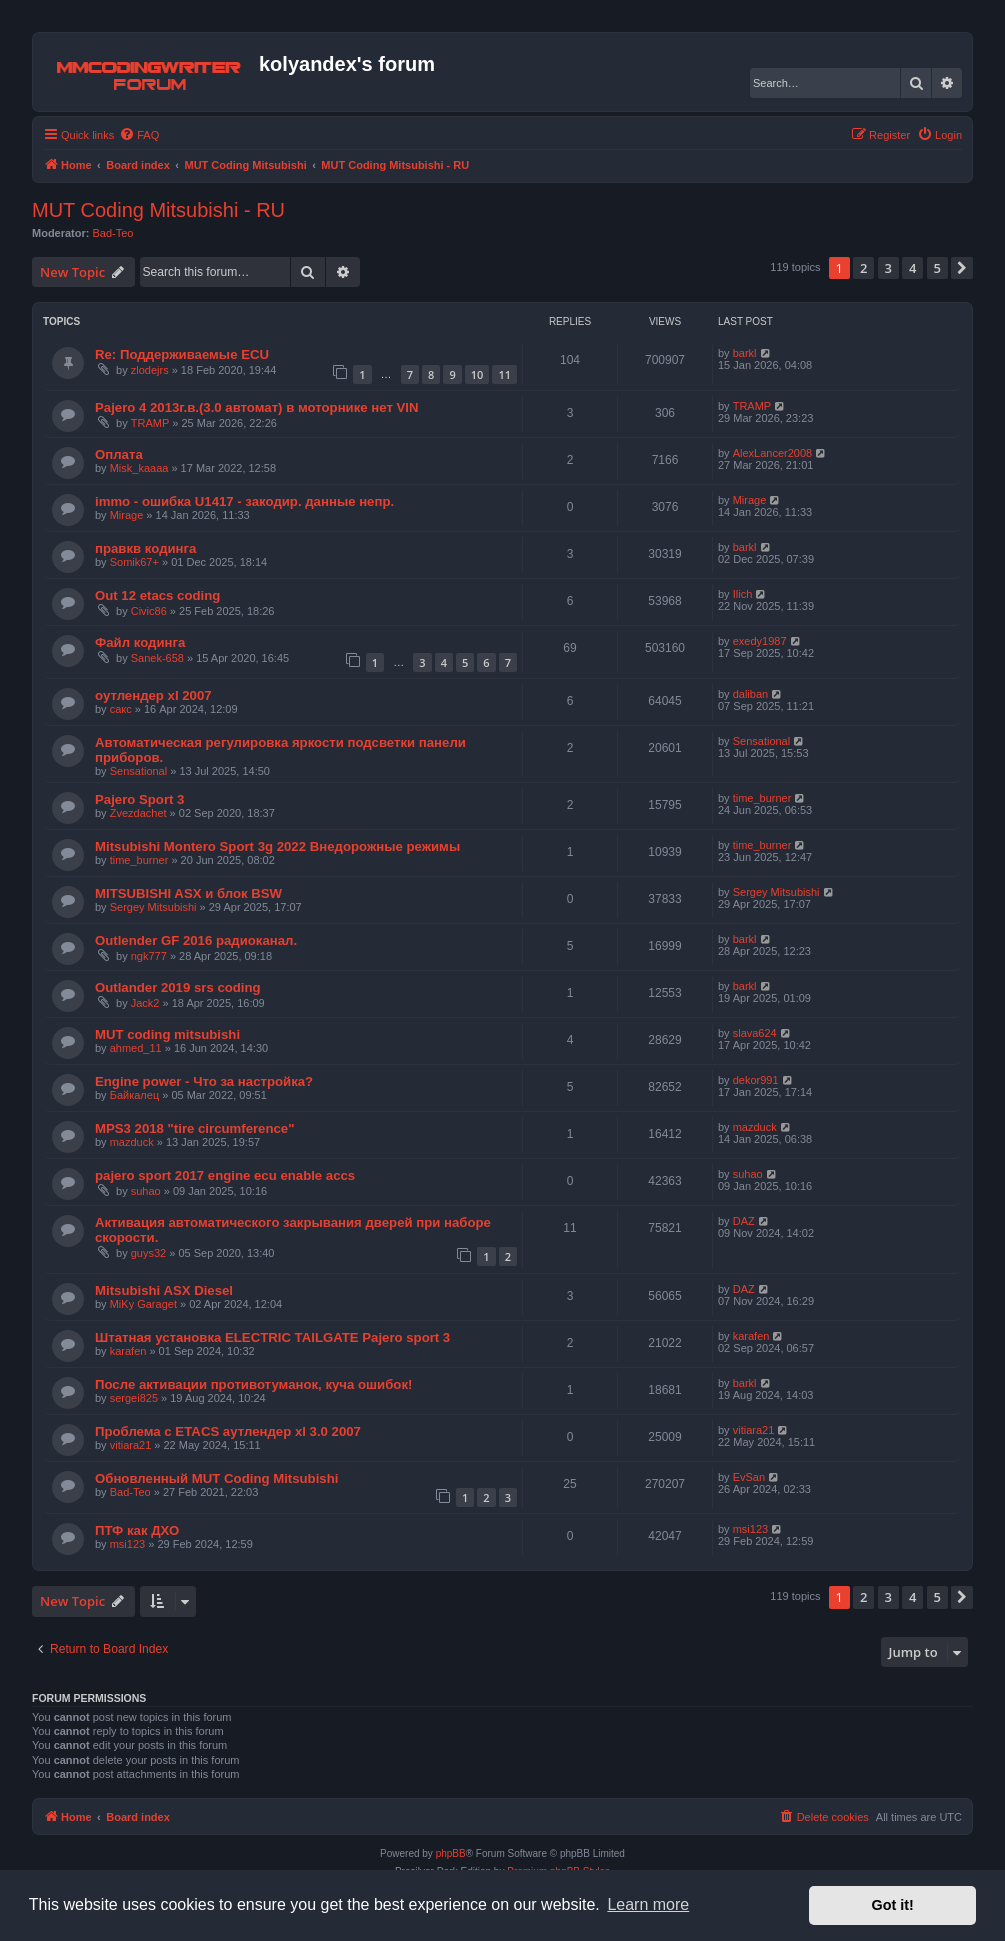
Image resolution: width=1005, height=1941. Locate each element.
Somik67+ (134, 562)
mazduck (132, 1142)
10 (477, 374)
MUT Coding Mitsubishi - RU (158, 210)
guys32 (148, 1253)
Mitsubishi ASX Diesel (164, 1290)
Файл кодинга (140, 642)
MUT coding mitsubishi (167, 1034)
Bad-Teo (113, 233)
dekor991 (756, 1080)
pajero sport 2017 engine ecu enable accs (225, 1175)
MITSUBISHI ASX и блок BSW (188, 893)
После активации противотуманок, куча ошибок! (253, 1384)
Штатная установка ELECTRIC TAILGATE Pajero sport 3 (272, 1337)
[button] (962, 268)
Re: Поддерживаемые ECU (182, 354)
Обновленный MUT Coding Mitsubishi (216, 1478)
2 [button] (863, 268)
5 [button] (937, 268)
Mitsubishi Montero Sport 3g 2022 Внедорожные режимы (277, 846)
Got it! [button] (893, 1905)
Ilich (743, 594)
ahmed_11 (136, 1048)
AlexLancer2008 (773, 453)
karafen (128, 1351)
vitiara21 (131, 1445)
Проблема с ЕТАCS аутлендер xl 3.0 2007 (228, 1431)
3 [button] (888, 268)
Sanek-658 (157, 658)
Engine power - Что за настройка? (204, 1081)
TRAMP (150, 423)
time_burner (762, 798)
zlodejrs (150, 370)
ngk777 (149, 956)
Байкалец (135, 1095)
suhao (146, 1191)
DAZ (744, 1221)
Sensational (139, 771)
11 (504, 374)
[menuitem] (139, 135)
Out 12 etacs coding (157, 595)
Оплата (119, 454)
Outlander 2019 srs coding (178, 987)
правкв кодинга (145, 548)
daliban (750, 694)
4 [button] (912, 268)
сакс (121, 709)
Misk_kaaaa (139, 468)
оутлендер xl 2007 (153, 695)
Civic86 (149, 611)
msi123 (127, 1544)
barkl (745, 353)
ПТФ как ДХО (137, 1530)
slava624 (755, 1033)
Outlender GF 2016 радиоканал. (196, 940)
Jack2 (145, 1003)
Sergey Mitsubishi (153, 907)
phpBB (451, 1853)
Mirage (127, 515)
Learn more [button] (648, 1904)
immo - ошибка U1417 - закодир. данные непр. (244, 501)
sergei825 (134, 1398)
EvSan (749, 1477)
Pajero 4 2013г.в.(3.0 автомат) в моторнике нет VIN (257, 407)
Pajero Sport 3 (139, 799)
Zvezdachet (138, 813)
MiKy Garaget (143, 1304)
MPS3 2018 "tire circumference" (194, 1128)
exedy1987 (760, 641)
